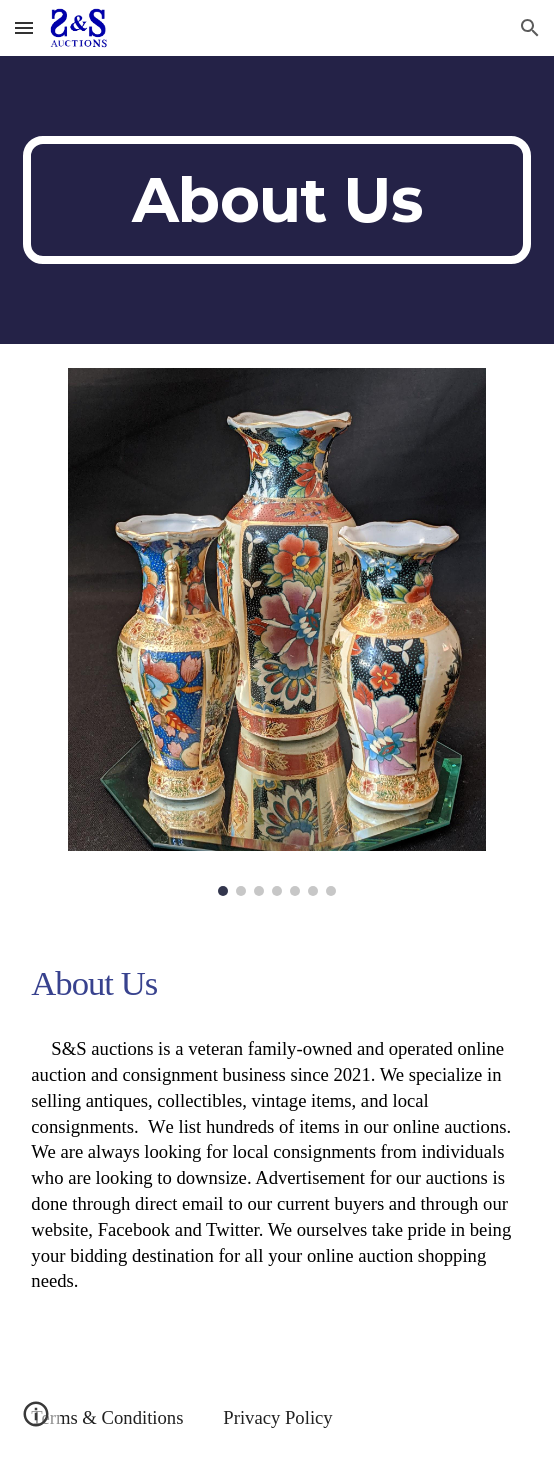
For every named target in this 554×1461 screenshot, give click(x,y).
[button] (24, 27)
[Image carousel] (277, 631)
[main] (276, 200)
